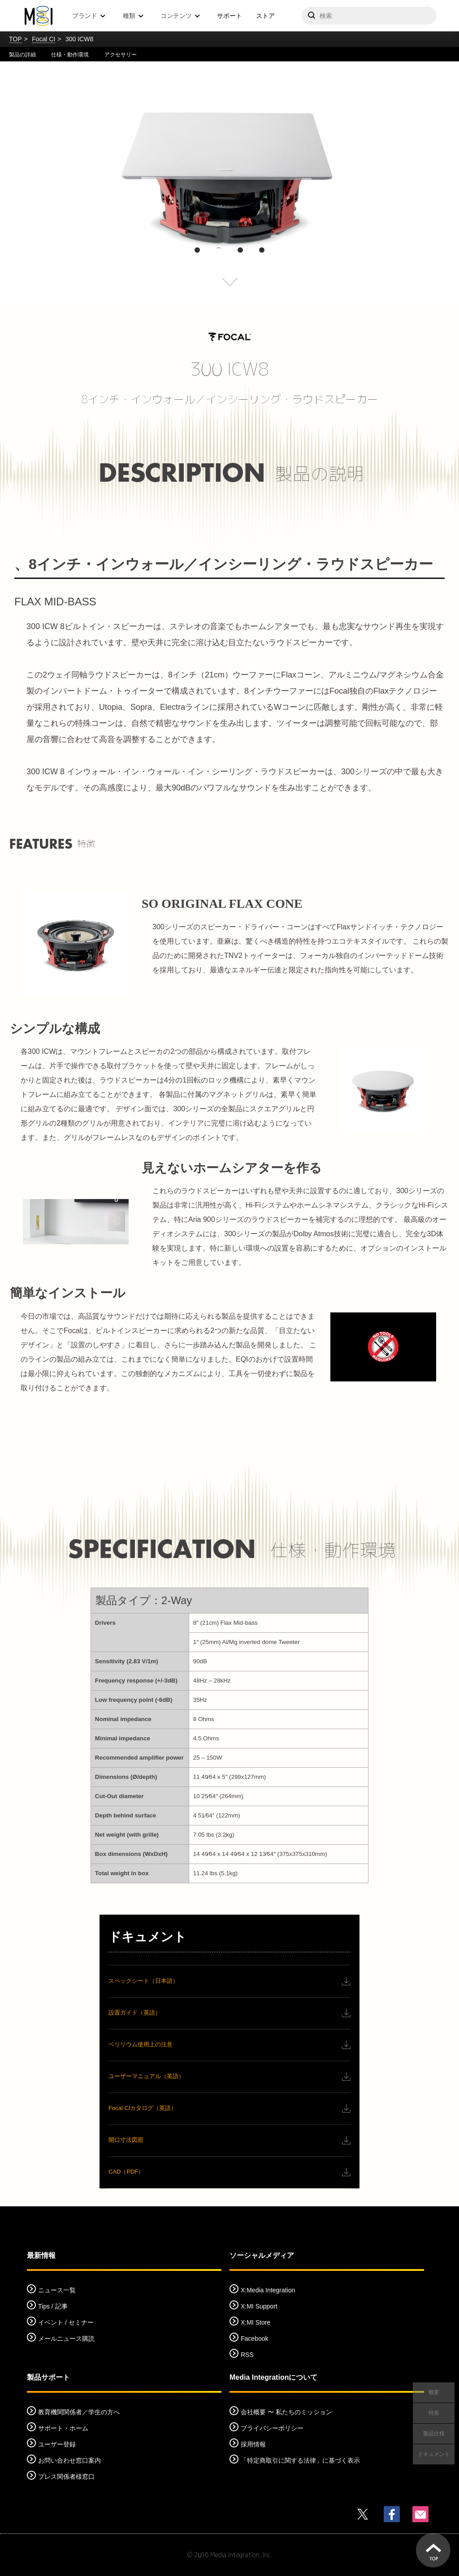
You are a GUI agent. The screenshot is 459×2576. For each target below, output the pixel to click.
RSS (247, 2354)
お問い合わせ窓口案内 (69, 2460)
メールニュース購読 (66, 2338)
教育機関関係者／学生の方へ (79, 2412)
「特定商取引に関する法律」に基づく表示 (300, 2460)
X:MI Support (259, 2306)
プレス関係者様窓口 (66, 2476)
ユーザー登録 (57, 2444)
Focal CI (43, 39)
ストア (265, 15)
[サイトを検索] (369, 16)
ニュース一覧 (57, 2290)
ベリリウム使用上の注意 (140, 2044)
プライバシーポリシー (272, 2428)
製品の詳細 (22, 55)
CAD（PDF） (126, 2171)
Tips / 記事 (53, 2306)
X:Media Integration (268, 2290)
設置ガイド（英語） (134, 2012)
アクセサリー (120, 55)
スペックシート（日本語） (143, 1980)
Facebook (254, 2338)
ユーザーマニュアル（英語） (146, 2076)
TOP (15, 39)
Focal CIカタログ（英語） (142, 2108)
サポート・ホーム (63, 2428)
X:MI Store (255, 2322)
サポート (229, 15)
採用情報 (253, 2444)
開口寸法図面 (125, 2139)
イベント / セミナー (66, 2322)
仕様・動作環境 (70, 55)
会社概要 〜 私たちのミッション (286, 2412)
